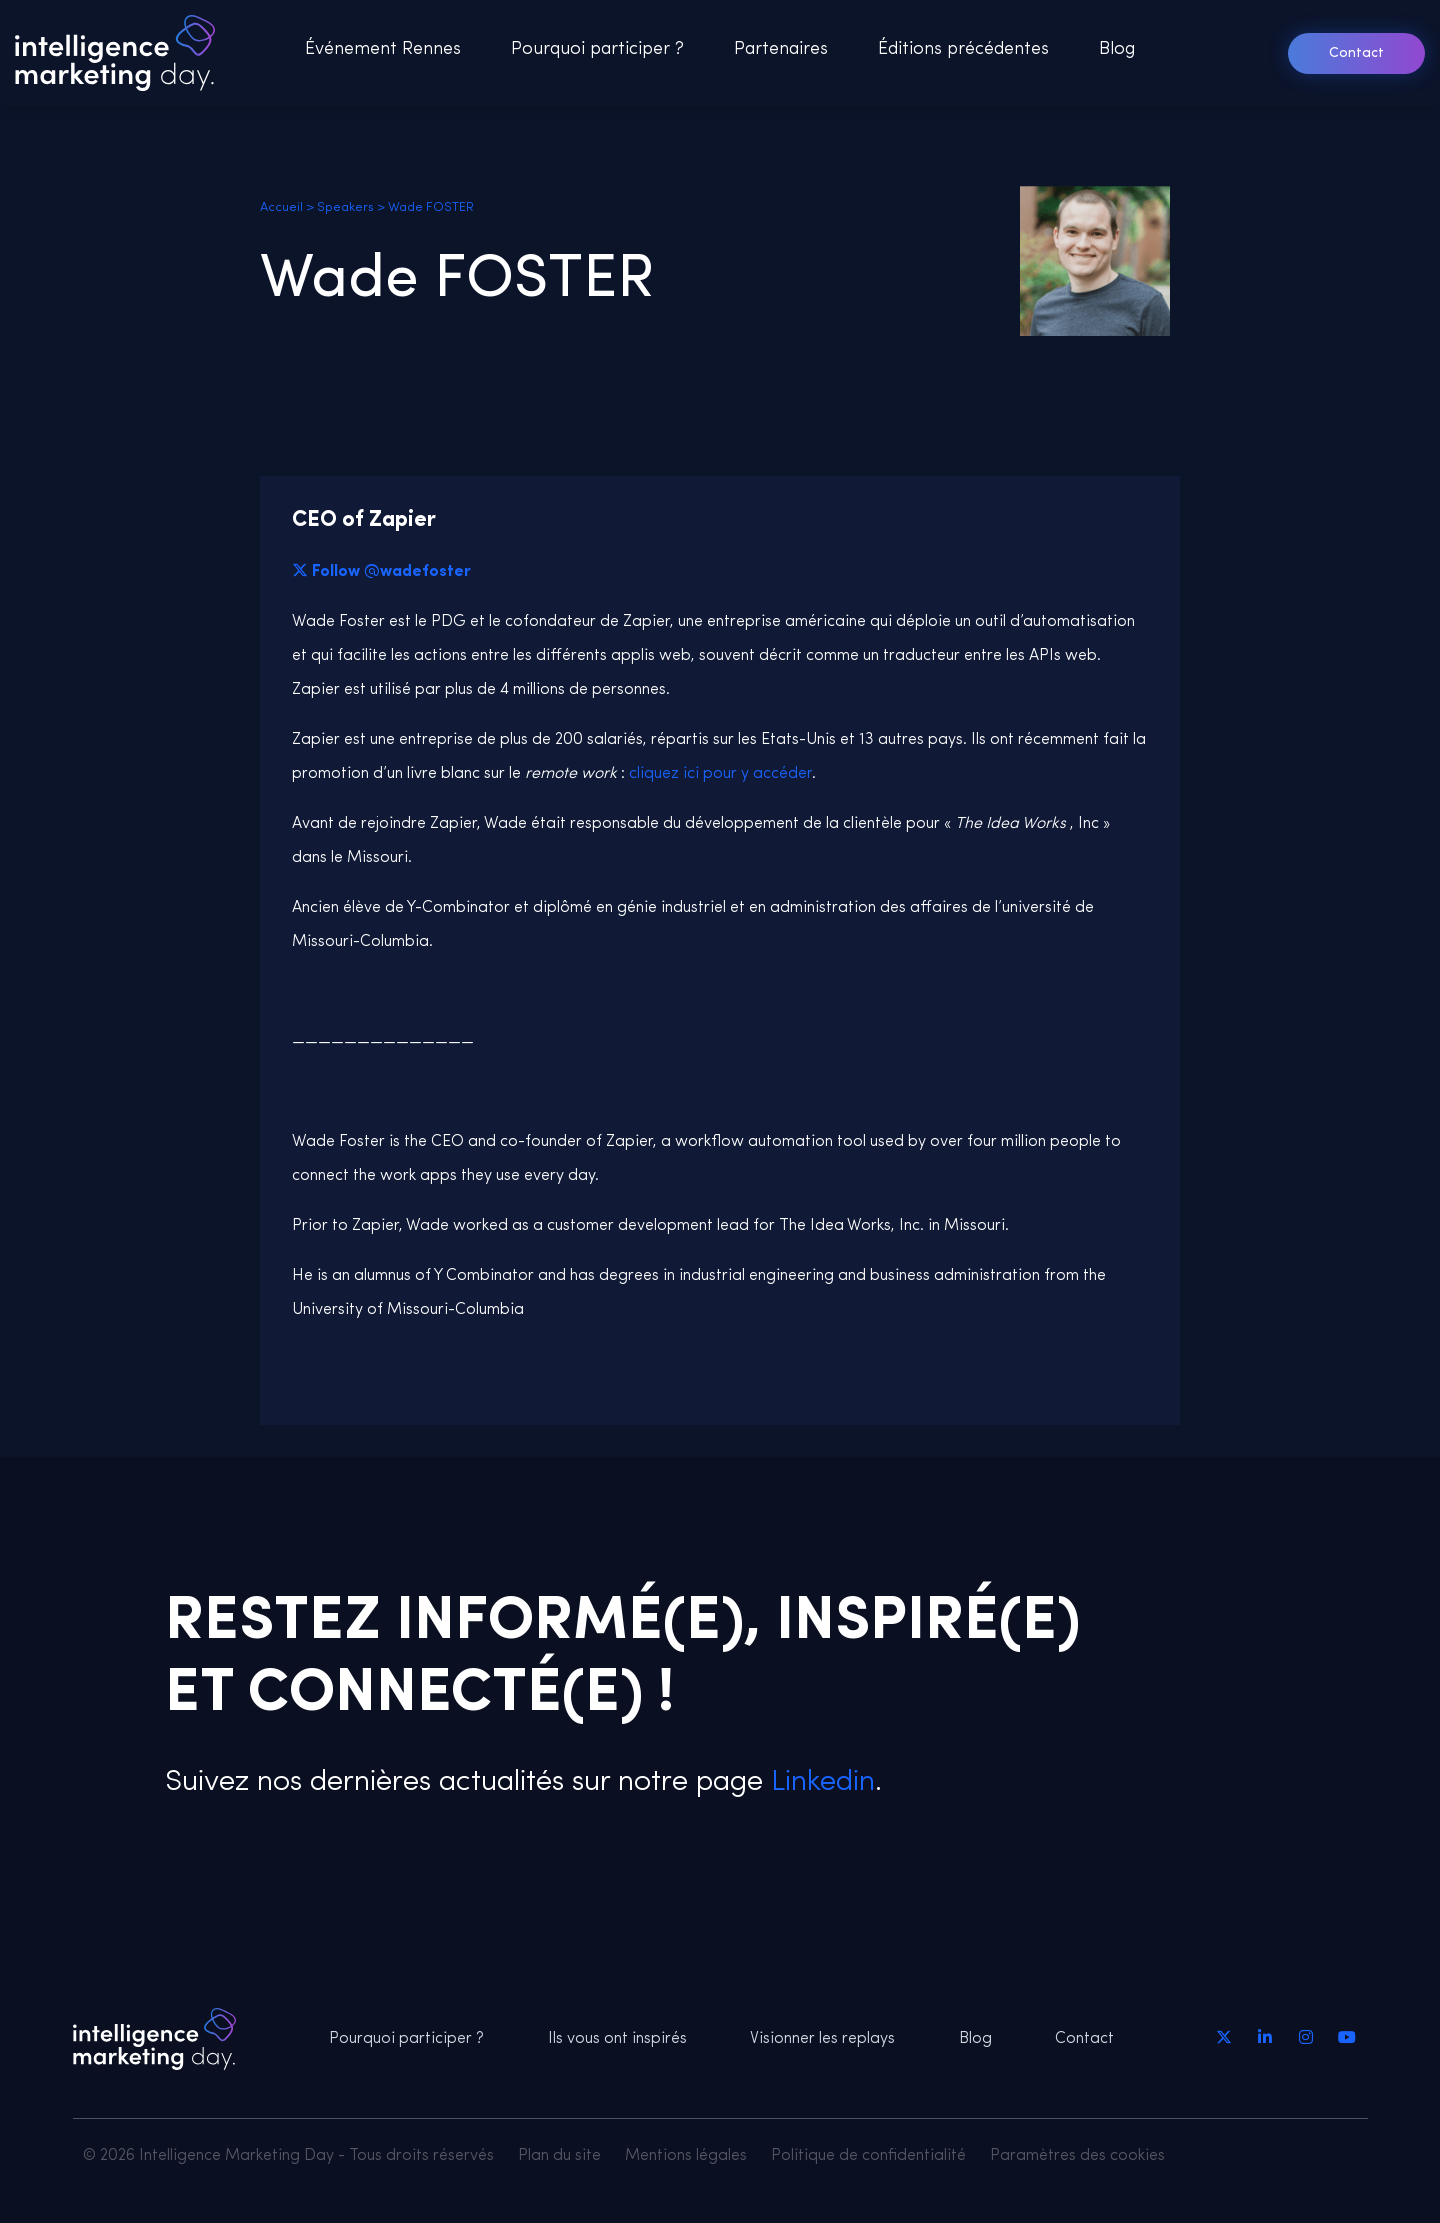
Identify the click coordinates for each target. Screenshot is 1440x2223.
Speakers (345, 207)
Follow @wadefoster (391, 572)
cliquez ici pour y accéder (720, 774)
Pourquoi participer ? (597, 49)
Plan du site (559, 2156)
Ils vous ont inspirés (617, 2039)
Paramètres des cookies (1077, 2156)
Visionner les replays (822, 2039)
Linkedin (819, 1782)
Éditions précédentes (963, 49)
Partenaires (781, 49)
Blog (1117, 49)
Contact (1356, 53)
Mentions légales (686, 2156)
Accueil (281, 207)
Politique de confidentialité (868, 2156)
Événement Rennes (383, 49)
